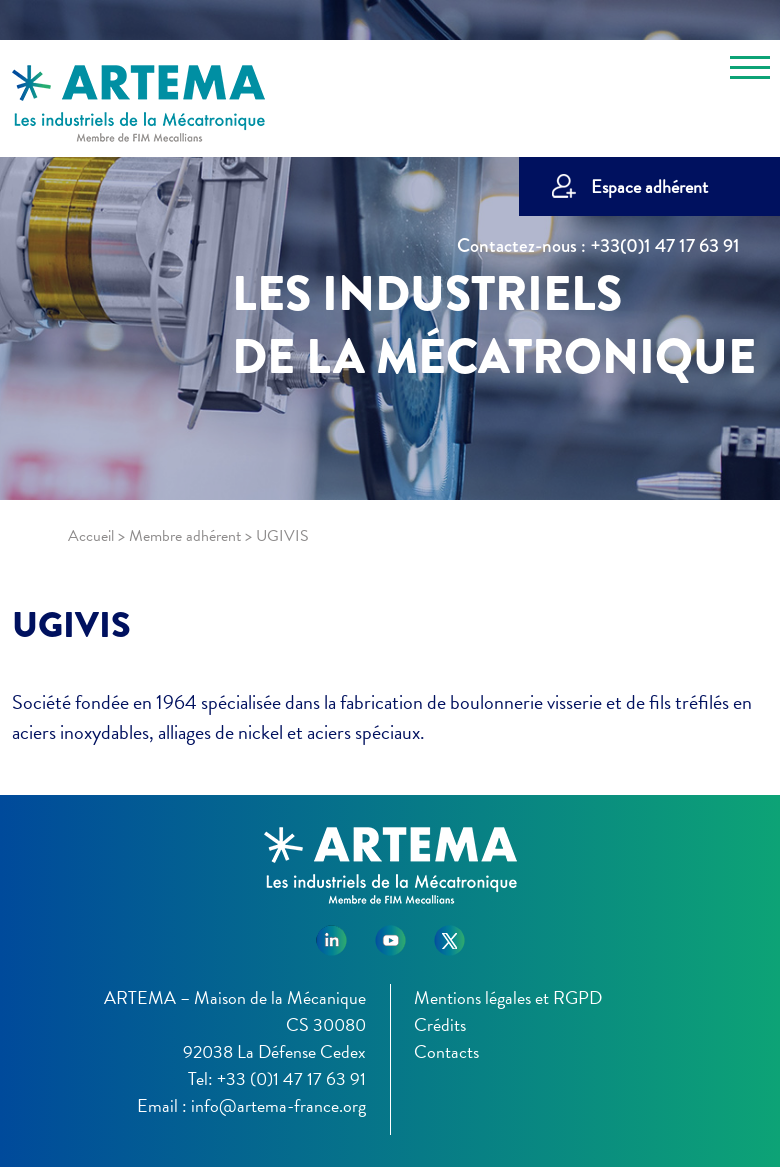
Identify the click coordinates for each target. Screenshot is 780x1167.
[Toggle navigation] (750, 71)
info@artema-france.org (278, 1105)
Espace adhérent (649, 186)
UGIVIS (71, 625)
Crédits (440, 1024)
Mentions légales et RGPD (508, 997)
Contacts (446, 1051)
